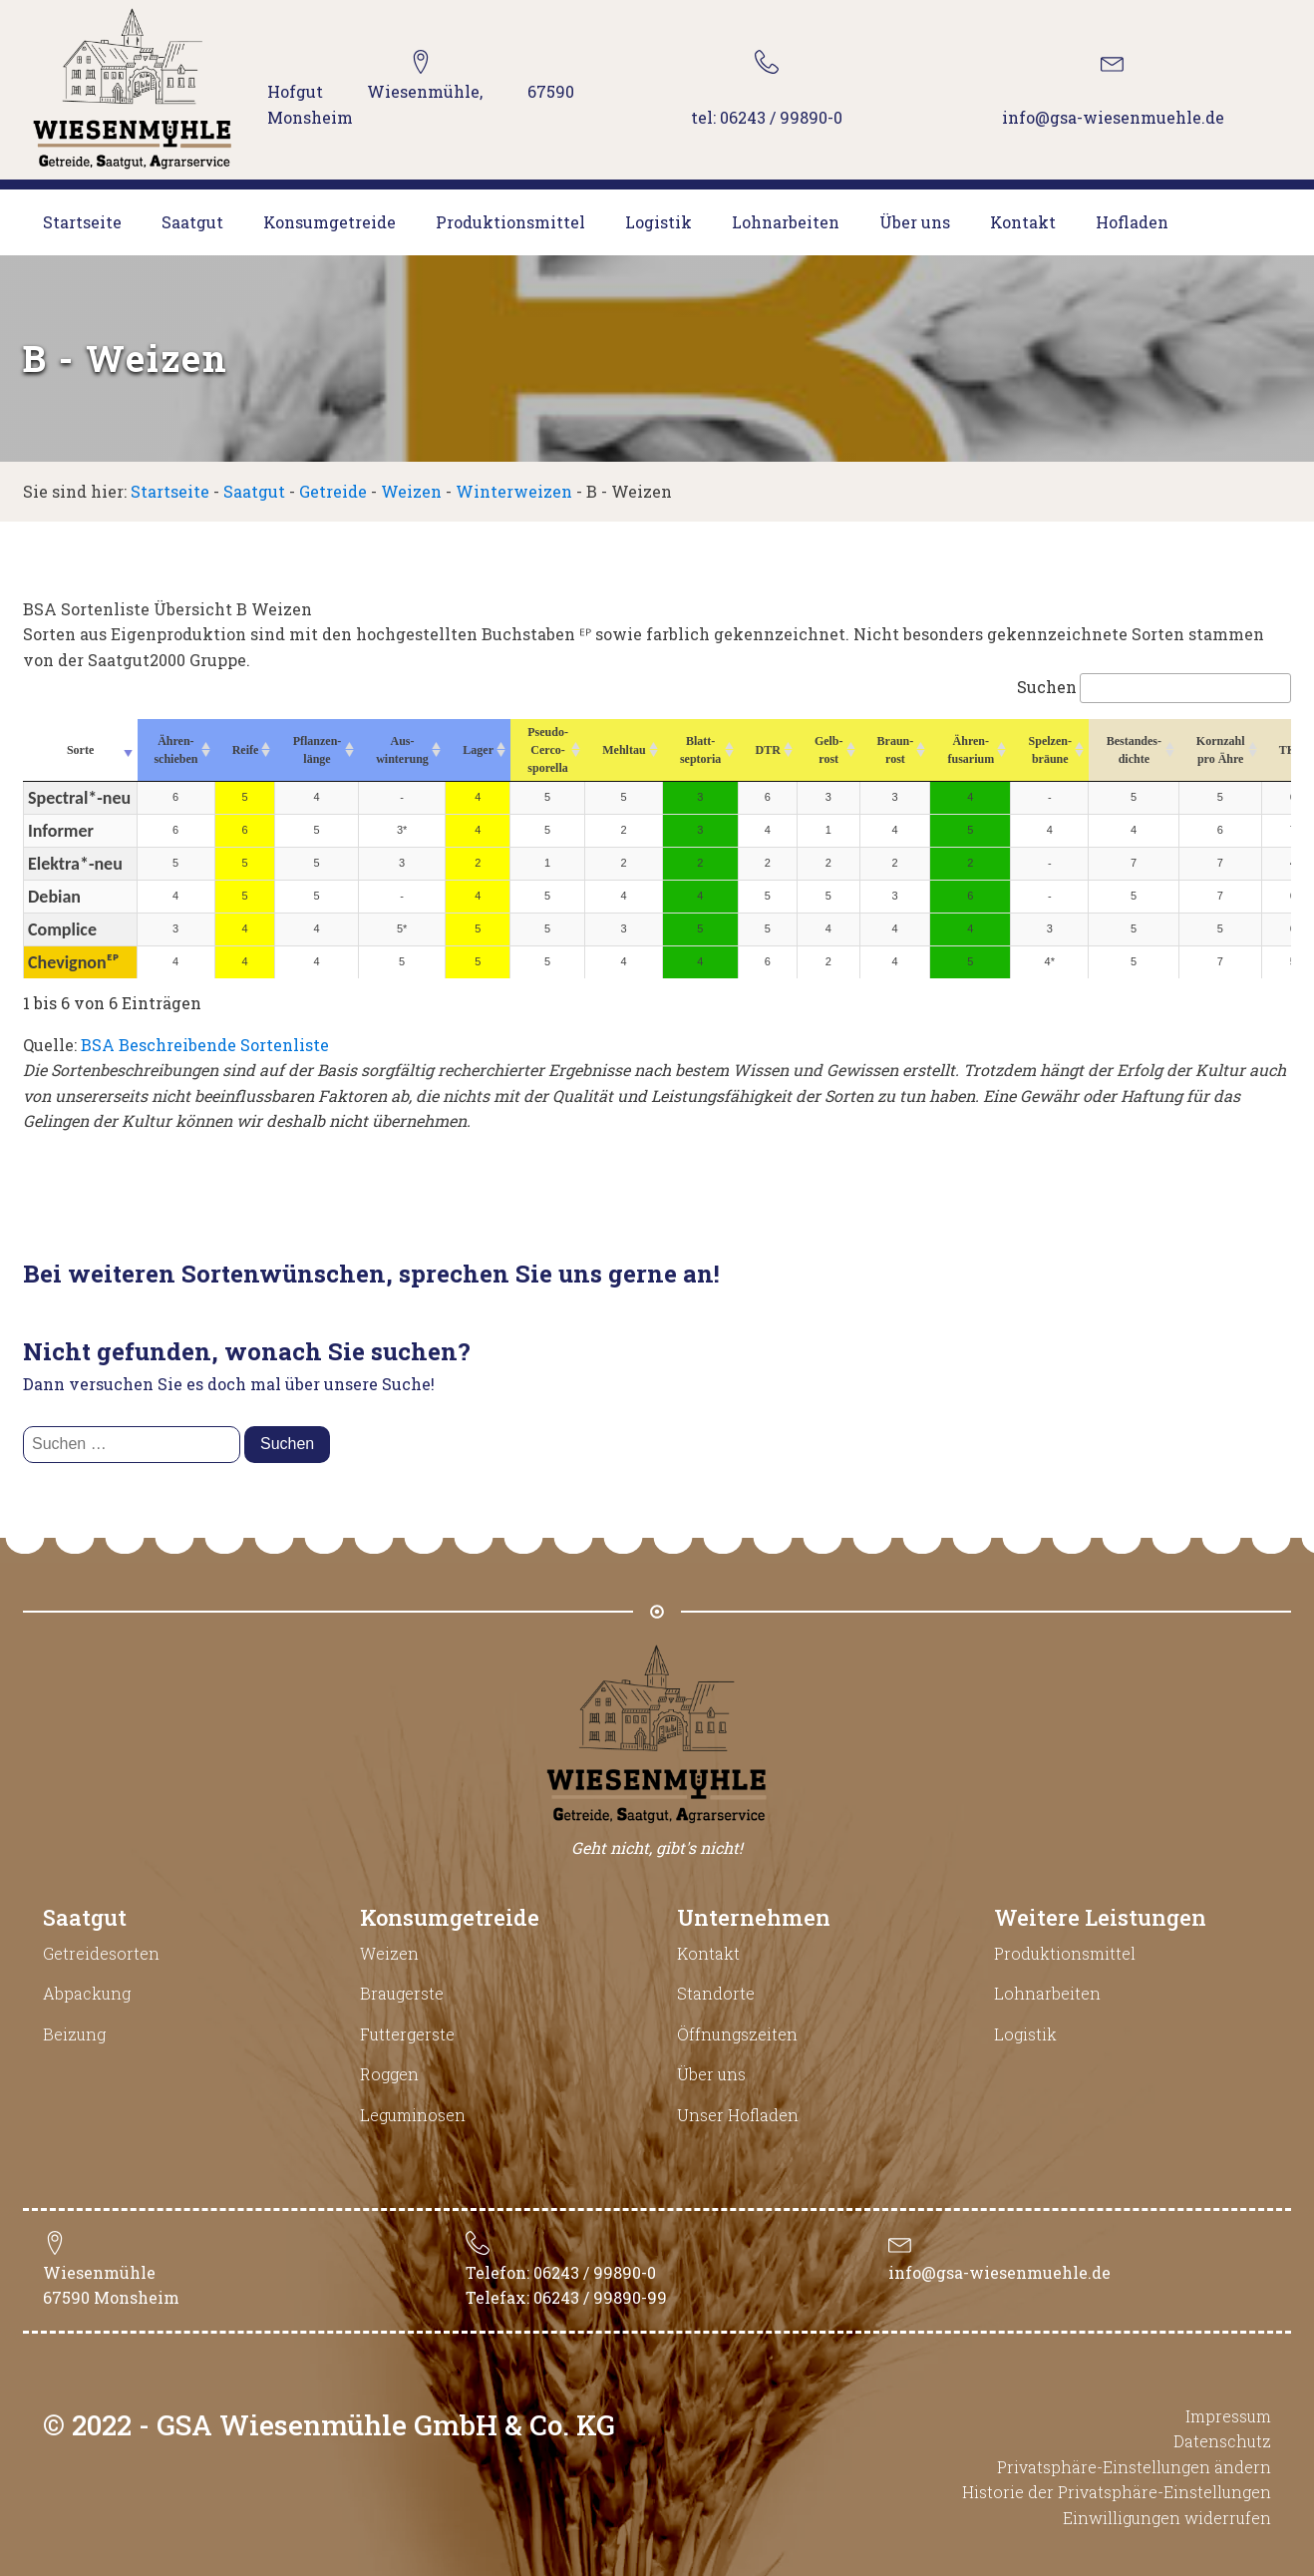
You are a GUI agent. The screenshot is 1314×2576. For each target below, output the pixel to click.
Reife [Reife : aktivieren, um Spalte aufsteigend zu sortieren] (245, 750)
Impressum (1228, 2415)
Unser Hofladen (738, 2114)
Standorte (716, 1993)
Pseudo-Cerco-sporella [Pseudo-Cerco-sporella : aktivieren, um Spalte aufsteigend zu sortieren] (547, 750)
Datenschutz (1222, 2440)
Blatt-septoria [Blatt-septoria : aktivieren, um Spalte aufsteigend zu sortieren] (700, 750)
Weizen (411, 491)
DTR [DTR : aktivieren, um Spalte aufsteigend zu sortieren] (768, 750)
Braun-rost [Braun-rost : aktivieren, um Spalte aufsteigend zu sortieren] (895, 750)
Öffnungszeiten (737, 2034)
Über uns (914, 221)
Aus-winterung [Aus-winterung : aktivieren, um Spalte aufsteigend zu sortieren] (402, 750)
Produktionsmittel (510, 221)
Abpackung (87, 1993)
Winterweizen (514, 491)
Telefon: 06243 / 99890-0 (561, 2272)
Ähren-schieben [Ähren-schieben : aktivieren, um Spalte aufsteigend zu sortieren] (175, 750)
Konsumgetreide (329, 221)
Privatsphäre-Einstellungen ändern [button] (1134, 2466)
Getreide (333, 491)
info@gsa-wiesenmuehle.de (999, 2272)
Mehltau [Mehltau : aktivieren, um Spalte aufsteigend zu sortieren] (623, 750)
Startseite (82, 221)
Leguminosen (413, 2114)
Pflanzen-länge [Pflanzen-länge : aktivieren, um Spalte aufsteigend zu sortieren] (317, 750)
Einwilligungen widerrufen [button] (1167, 2517)
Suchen (1154, 686)
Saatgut (192, 221)
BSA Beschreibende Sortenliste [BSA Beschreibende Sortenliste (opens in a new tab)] (205, 1044)
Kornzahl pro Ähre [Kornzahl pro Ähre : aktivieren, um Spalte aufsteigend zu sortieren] (1220, 750)
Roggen (389, 2073)
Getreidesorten (101, 1953)
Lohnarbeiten (785, 221)
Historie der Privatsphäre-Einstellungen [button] (1116, 2491)
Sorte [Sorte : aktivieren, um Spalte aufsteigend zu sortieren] (80, 750)
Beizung (74, 2034)
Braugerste (402, 1993)
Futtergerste (407, 2034)
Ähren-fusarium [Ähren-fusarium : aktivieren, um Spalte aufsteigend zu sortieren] (970, 750)
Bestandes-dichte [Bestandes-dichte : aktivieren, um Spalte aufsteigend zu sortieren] (1134, 750)
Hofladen (1132, 221)
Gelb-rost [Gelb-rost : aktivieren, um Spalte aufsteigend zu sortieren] (829, 750)
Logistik (658, 221)
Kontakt (1023, 221)
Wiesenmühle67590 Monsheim (111, 2285)
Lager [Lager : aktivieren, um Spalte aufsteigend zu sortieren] (478, 750)
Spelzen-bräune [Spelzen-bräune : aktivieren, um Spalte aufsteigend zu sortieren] (1050, 750)
